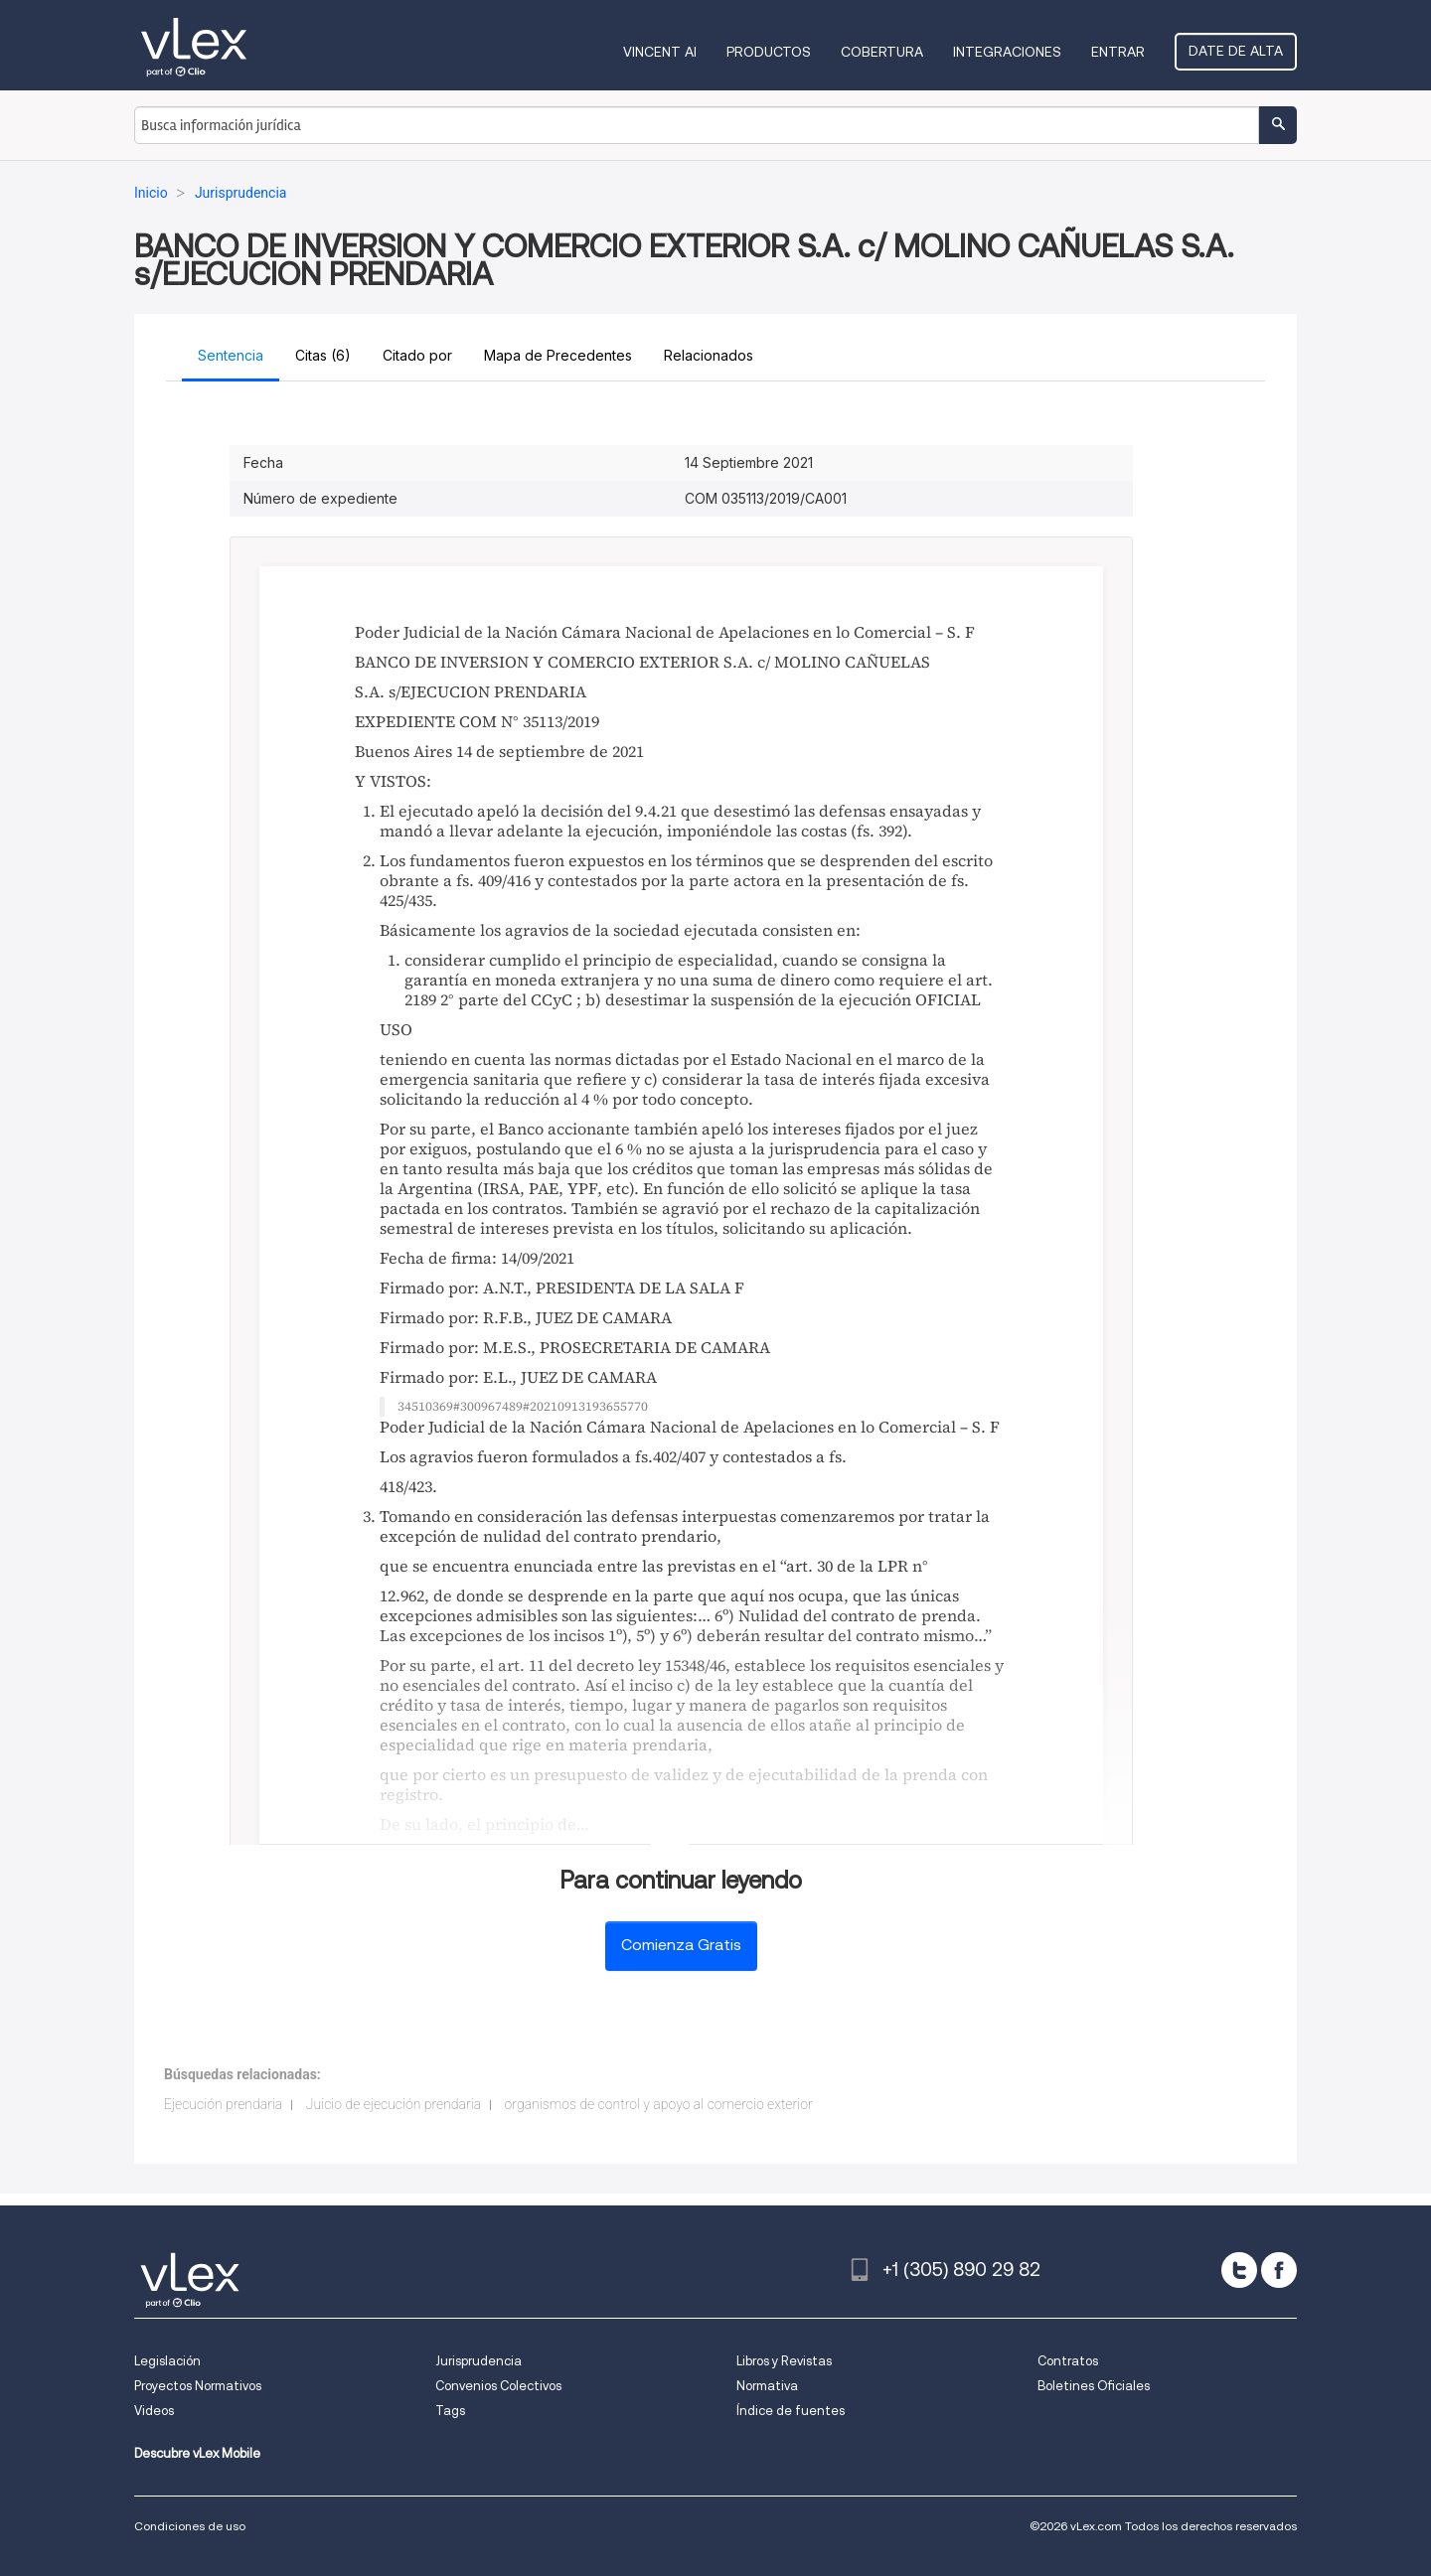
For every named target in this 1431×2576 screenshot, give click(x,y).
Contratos (1067, 2360)
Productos (768, 52)
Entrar (1118, 52)
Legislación (167, 2360)
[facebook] (1279, 2270)
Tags (450, 2410)
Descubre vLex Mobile (197, 2453)
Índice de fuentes (790, 2410)
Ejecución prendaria (223, 2104)
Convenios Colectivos (498, 2385)
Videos (154, 2410)
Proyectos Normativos (197, 2385)
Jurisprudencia (478, 2360)
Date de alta (1236, 51)
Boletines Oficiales (1093, 2385)
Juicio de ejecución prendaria (393, 2104)
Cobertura (882, 52)
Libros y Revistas (784, 2360)
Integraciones (1007, 52)
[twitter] (1239, 2270)
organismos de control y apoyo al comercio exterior (659, 2104)
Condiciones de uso (189, 2525)
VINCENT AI (660, 52)
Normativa (767, 2385)
